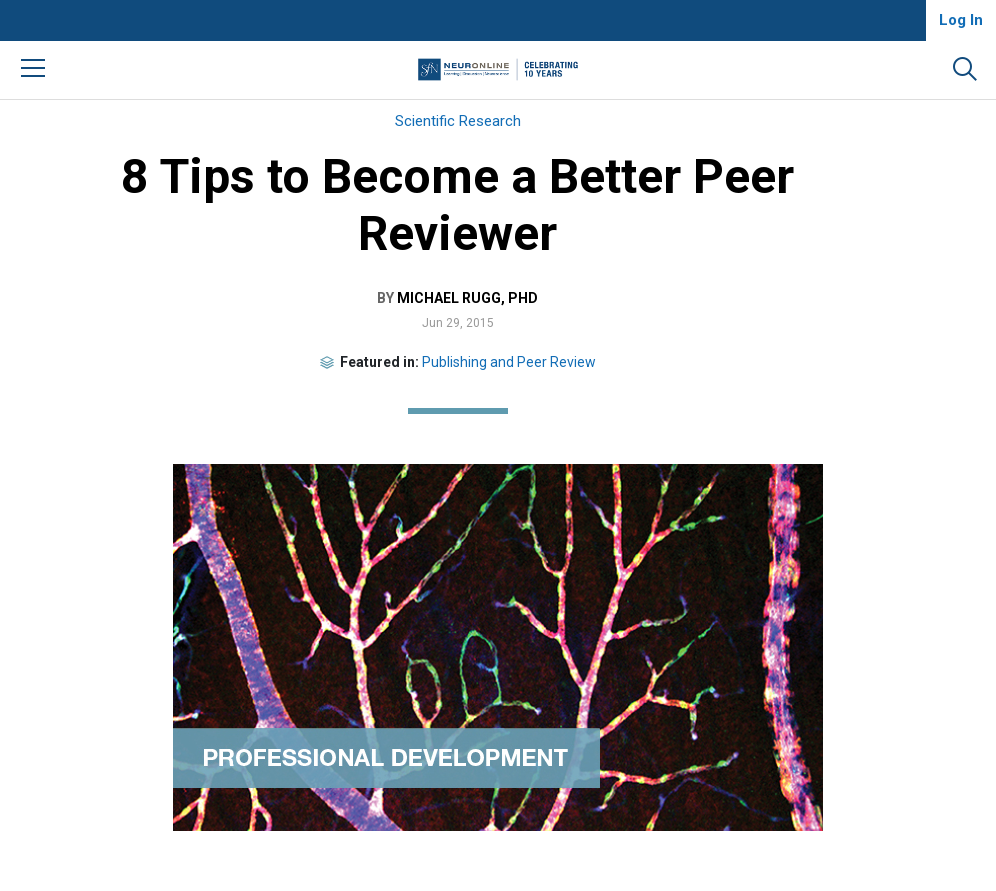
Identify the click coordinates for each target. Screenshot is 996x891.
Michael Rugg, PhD (467, 298)
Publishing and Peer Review (509, 362)
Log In (961, 20)
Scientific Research (458, 121)
